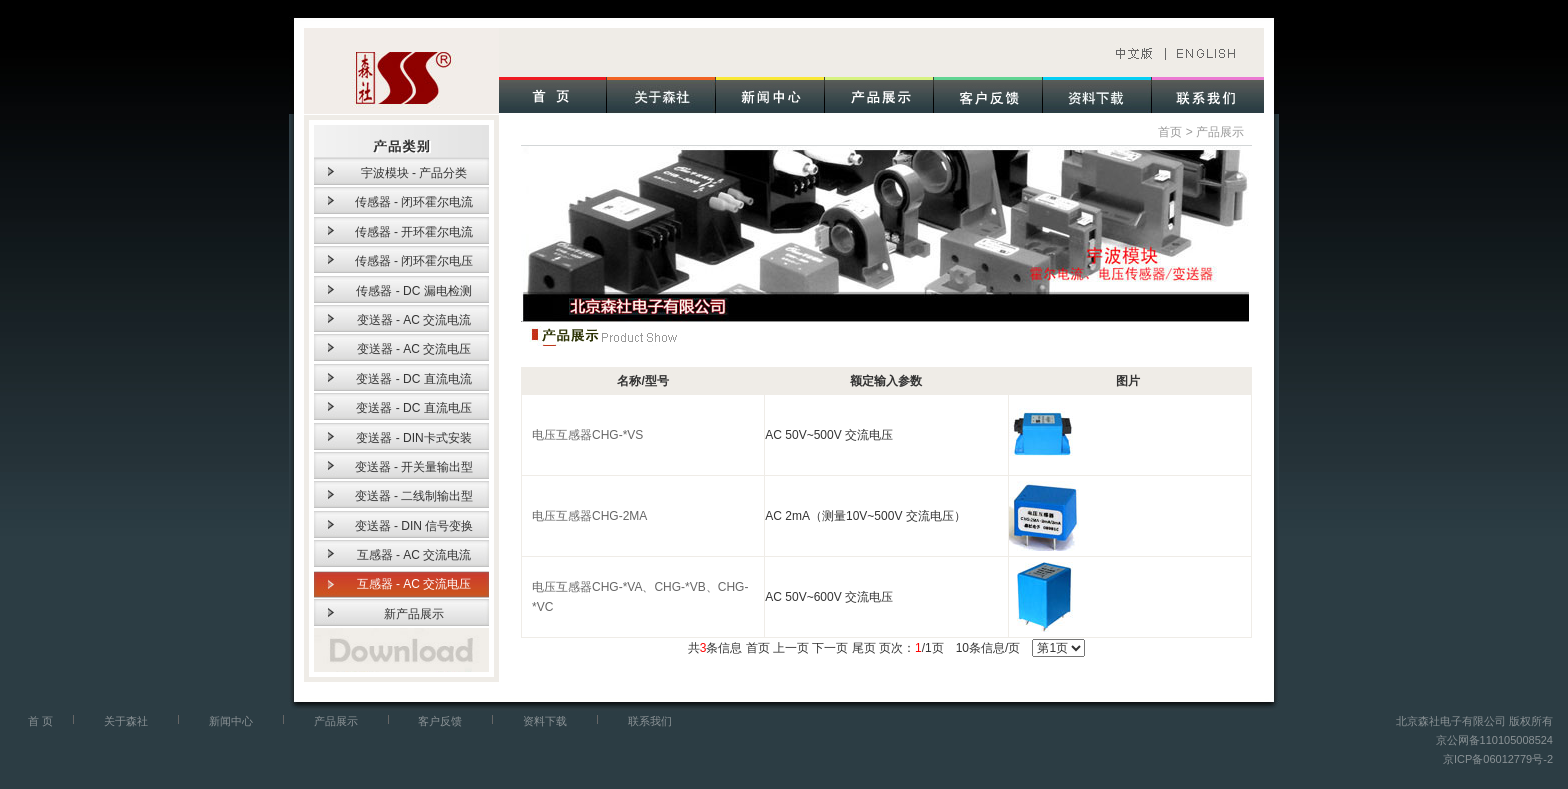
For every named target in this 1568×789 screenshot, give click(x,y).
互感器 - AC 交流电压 (414, 584)
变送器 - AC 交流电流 (414, 320)
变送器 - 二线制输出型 (414, 496)
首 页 (40, 721)
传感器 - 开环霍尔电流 (414, 232)
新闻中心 (231, 721)
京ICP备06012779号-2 (1498, 759)
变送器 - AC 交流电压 (414, 349)
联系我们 (650, 721)
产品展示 (1220, 132)
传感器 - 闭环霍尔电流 (414, 202)
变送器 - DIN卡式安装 (413, 438)
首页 (1170, 132)
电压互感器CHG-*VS (587, 435)
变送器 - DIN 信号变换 (414, 526)
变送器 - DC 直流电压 (413, 408)
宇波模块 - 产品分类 (414, 173)
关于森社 (126, 721)
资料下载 (545, 721)
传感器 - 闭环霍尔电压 (414, 261)
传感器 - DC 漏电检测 (413, 291)
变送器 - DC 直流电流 (413, 379)
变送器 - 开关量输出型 (414, 467)
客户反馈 (440, 721)
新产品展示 (414, 614)
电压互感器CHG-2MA (589, 516)
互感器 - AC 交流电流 (414, 555)
